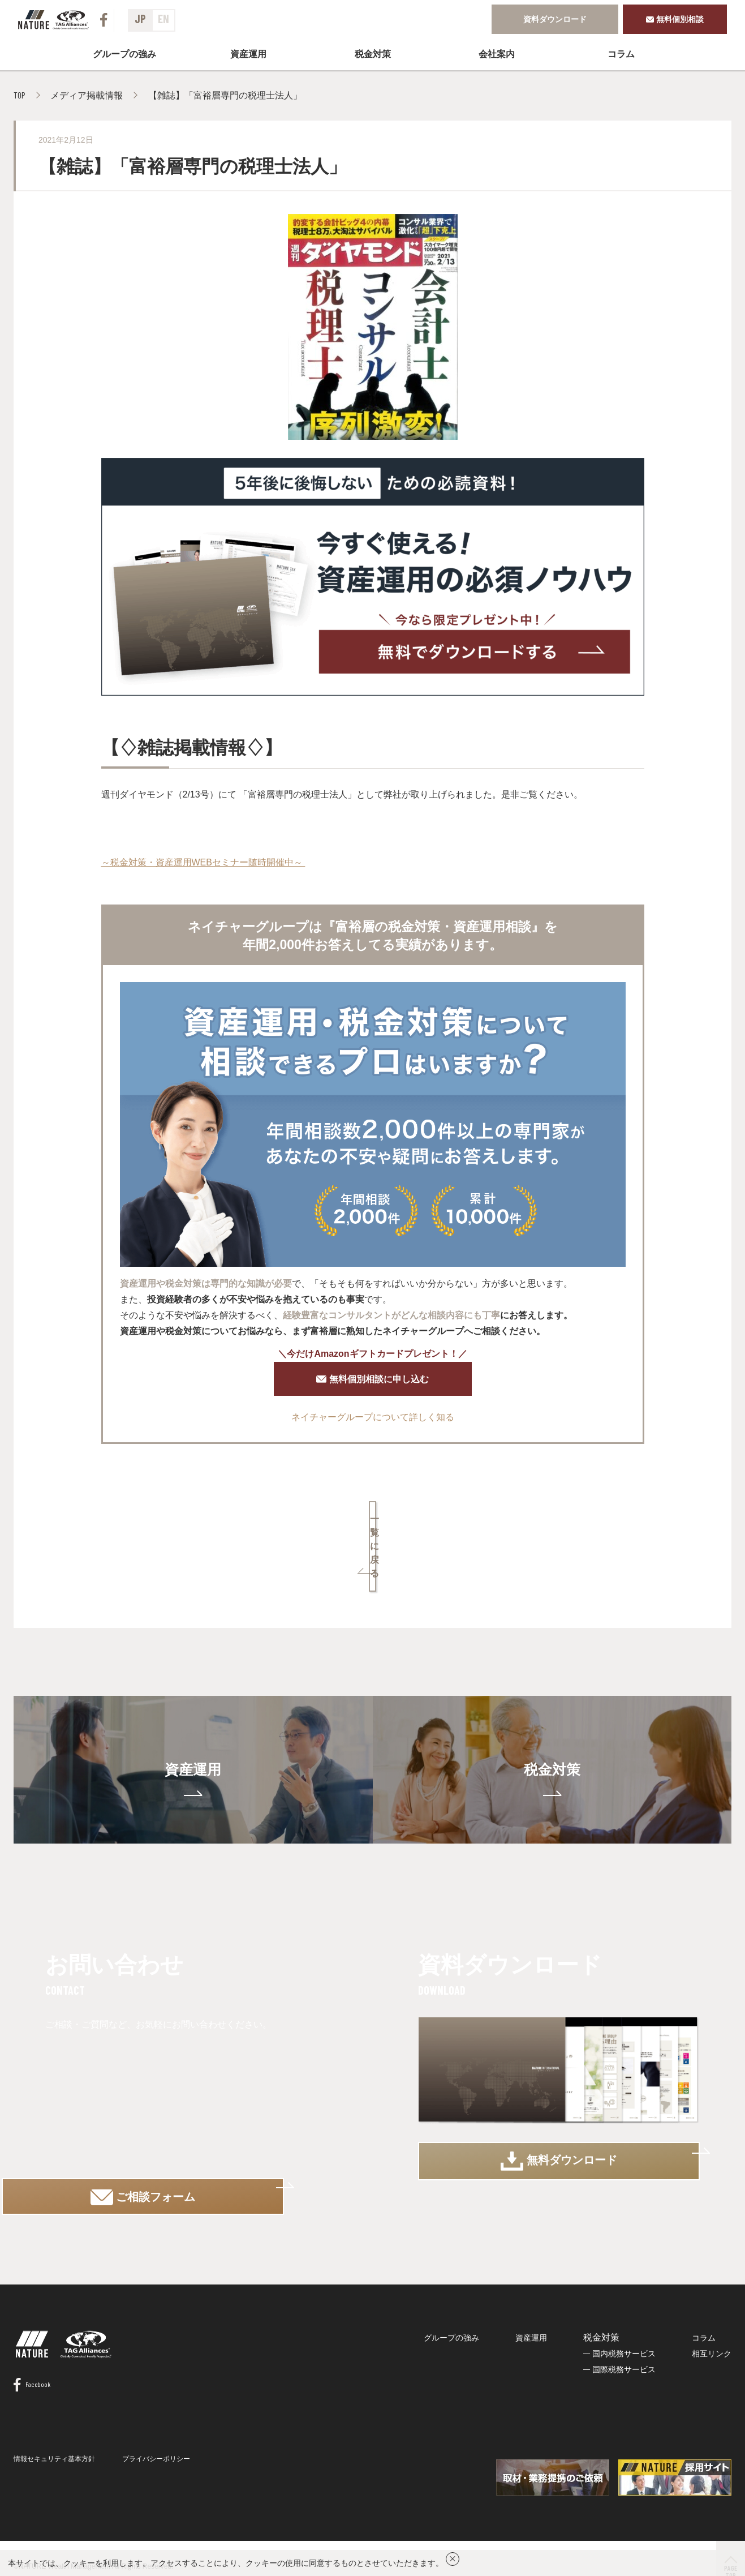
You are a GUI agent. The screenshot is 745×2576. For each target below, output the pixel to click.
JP (140, 18)
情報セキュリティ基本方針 (54, 2449)
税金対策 (552, 1722)
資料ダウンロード (555, 18)
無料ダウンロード (559, 2124)
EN (163, 18)
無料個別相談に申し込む (373, 1381)
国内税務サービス (624, 2323)
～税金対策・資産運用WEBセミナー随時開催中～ (203, 861)
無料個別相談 (675, 18)
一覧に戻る (372, 1526)
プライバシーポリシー (156, 2449)
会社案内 (497, 53)
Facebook (32, 2374)
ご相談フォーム (186, 2124)
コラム (621, 53)
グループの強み (124, 53)
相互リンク (711, 2323)
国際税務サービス (624, 2338)
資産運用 (248, 53)
